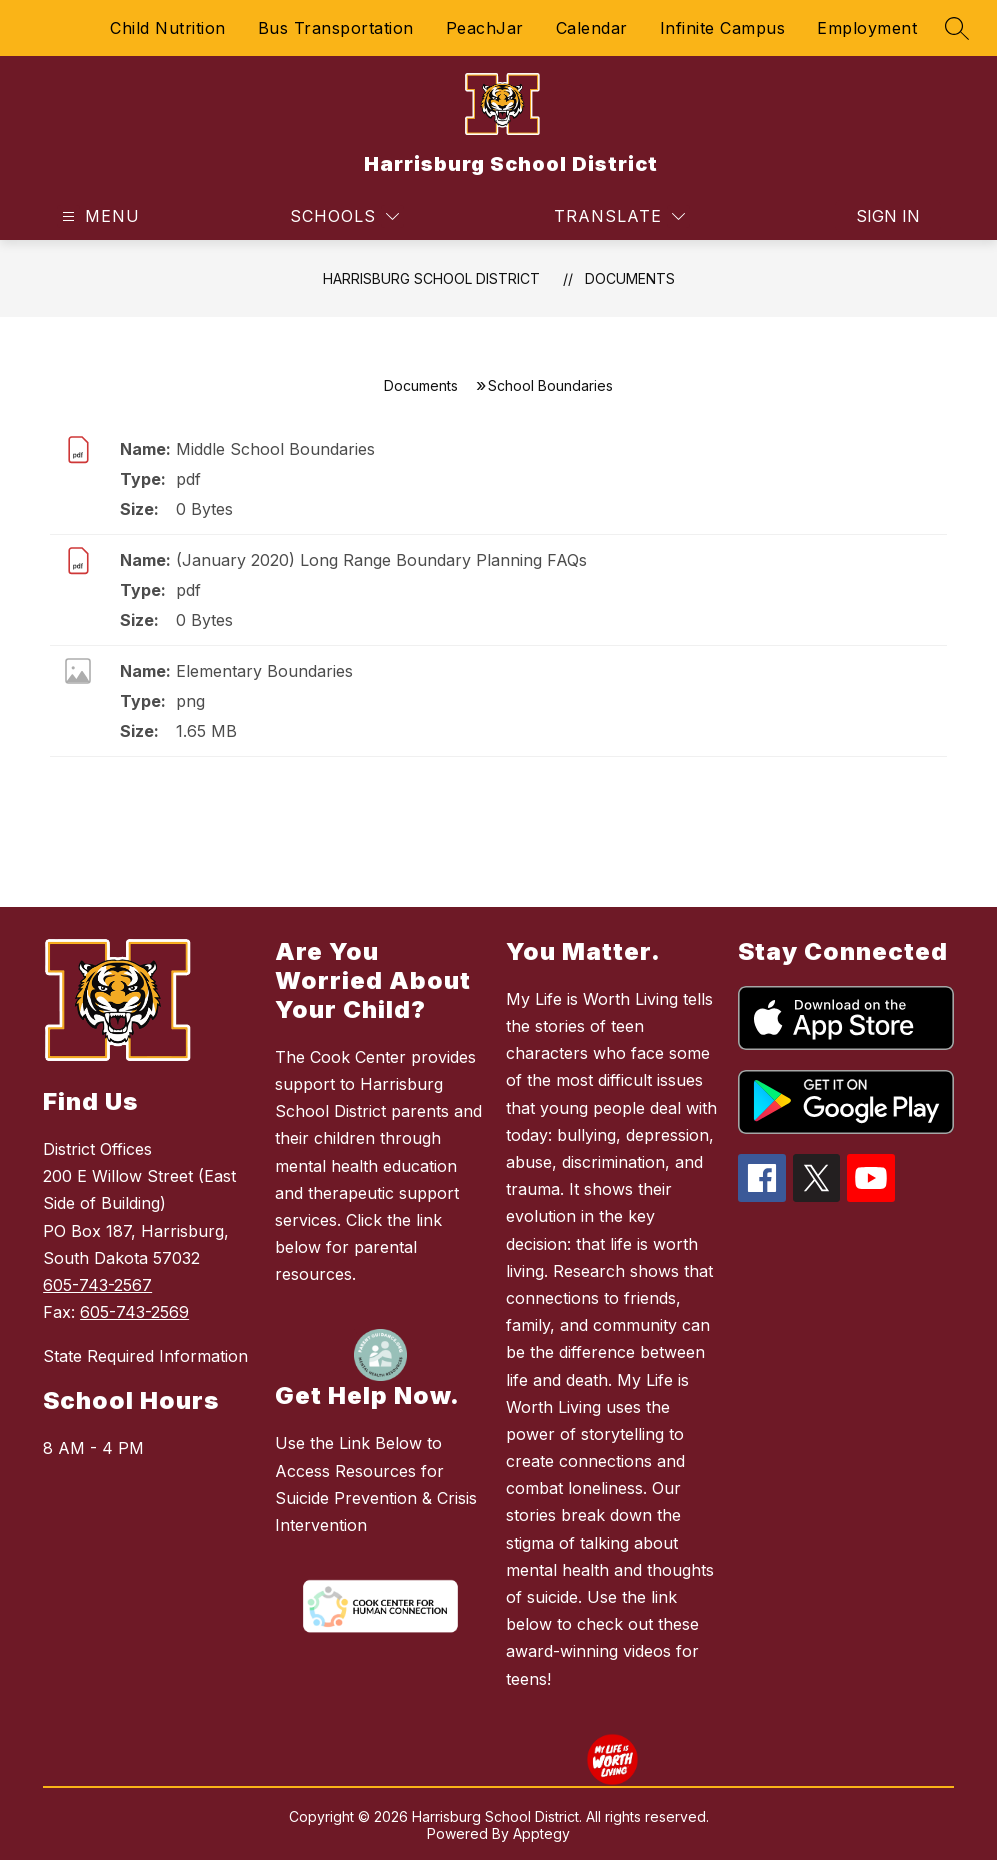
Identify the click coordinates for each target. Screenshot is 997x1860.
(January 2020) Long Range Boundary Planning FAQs (381, 560)
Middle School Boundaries (275, 449)
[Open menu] (98, 216)
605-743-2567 (97, 1285)
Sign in (888, 216)
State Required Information (145, 1356)
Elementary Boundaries (264, 671)
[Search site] (957, 28)
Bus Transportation (336, 28)
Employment (867, 28)
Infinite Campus (723, 28)
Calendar (592, 28)
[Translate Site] (619, 216)
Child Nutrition (168, 28)
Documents (630, 278)
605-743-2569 (134, 1312)
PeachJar (485, 28)
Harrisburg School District (431, 278)
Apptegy (541, 1833)
